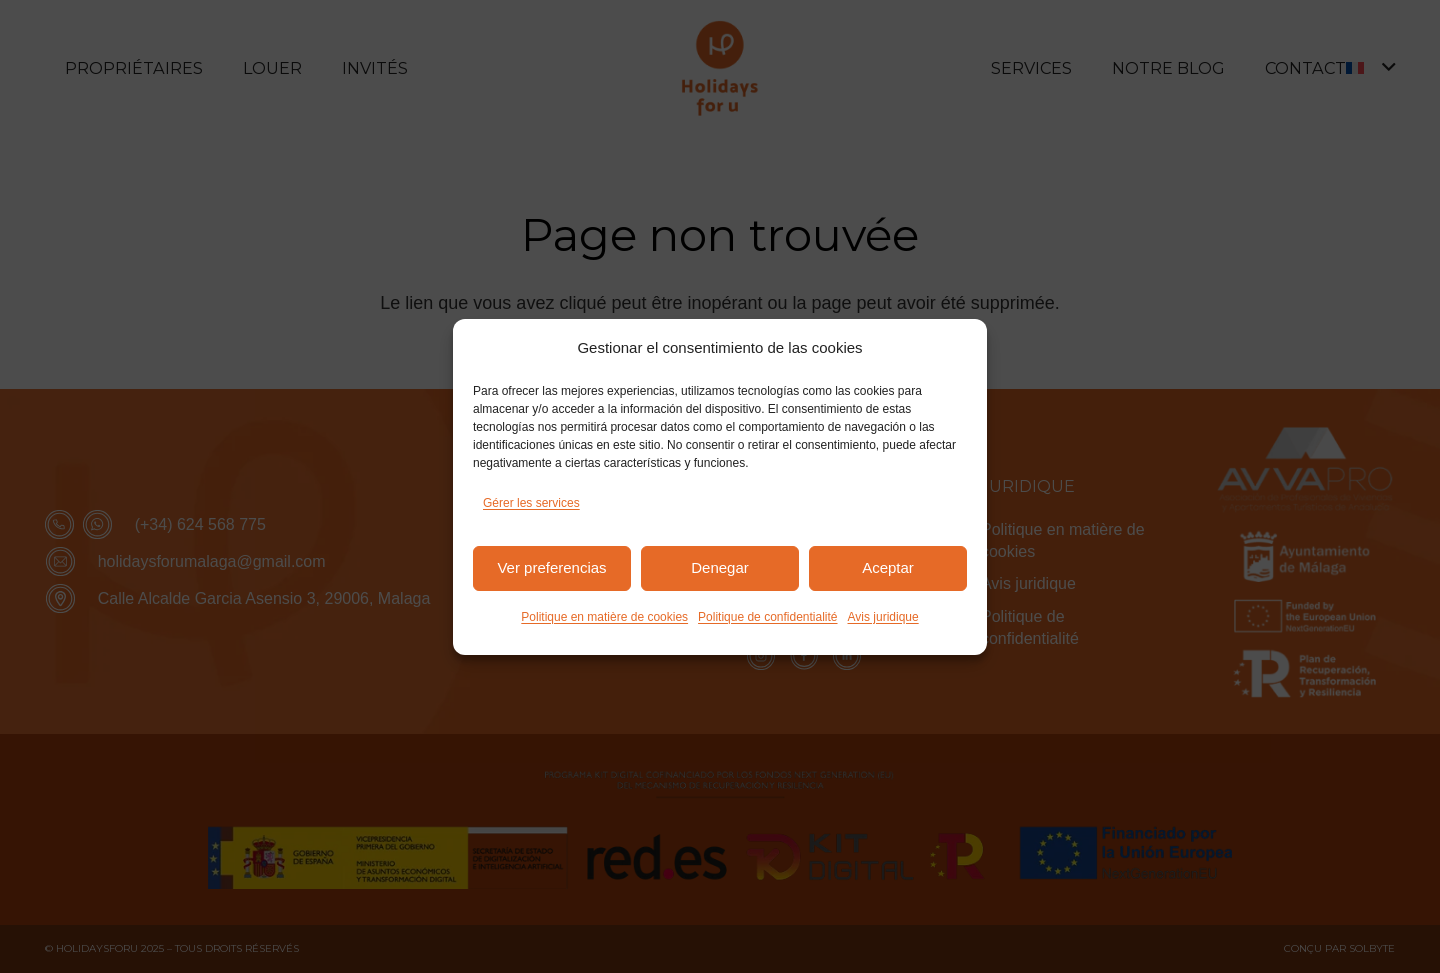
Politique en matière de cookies (604, 617)
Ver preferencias (551, 567)
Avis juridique (883, 617)
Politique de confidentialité (767, 617)
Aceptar (888, 567)
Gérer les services (531, 503)
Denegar (720, 567)
